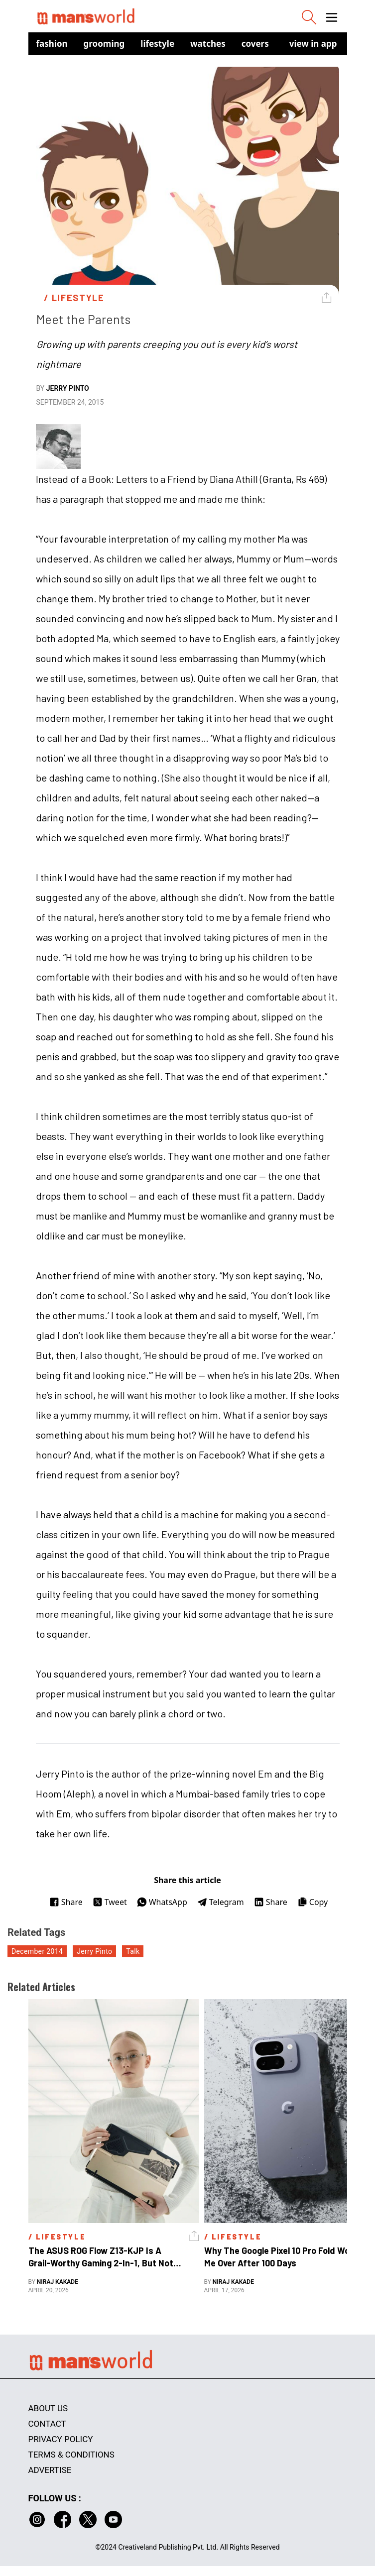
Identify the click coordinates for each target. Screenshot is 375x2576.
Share (66, 1902)
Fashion (52, 43)
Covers (255, 43)
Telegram (220, 1902)
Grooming (104, 43)
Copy (312, 1902)
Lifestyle (157, 43)
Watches (208, 43)
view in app (313, 43)
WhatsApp (162, 1902)
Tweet (110, 1902)
